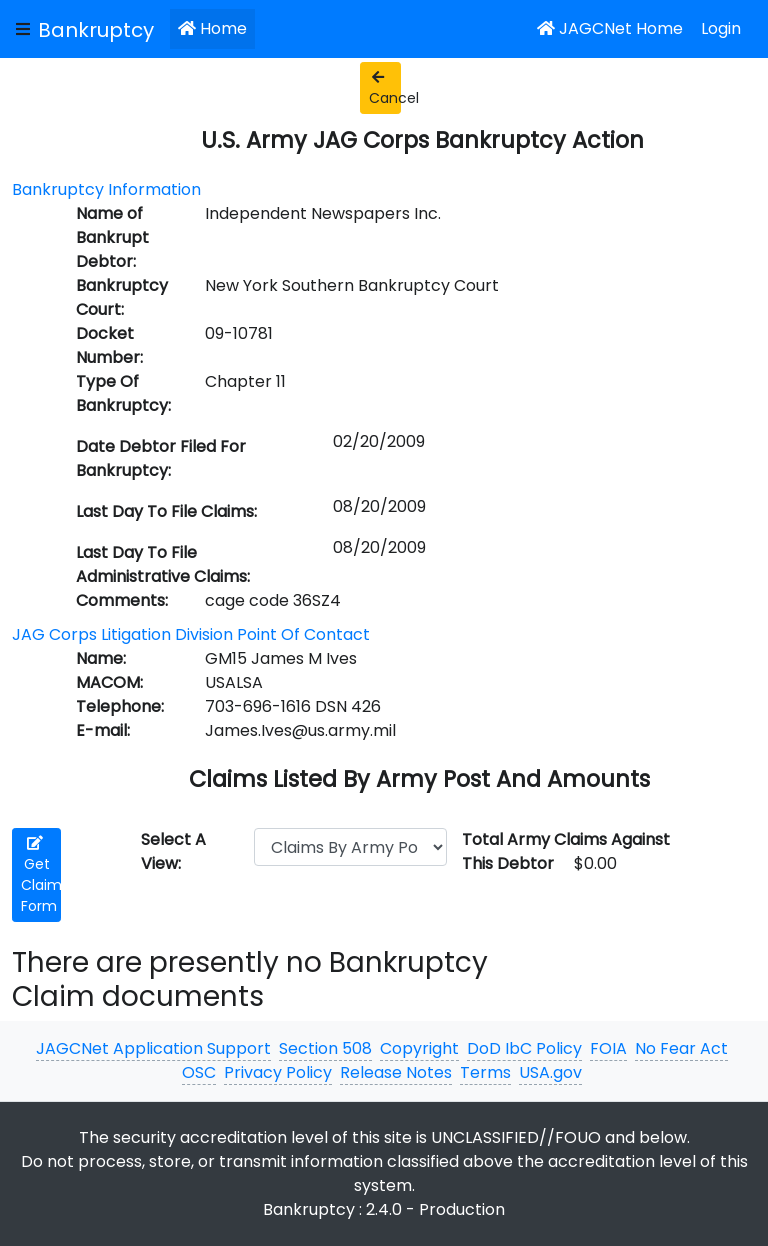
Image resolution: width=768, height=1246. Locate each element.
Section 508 (325, 1048)
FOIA (608, 1048)
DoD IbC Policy (524, 1048)
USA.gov (550, 1072)
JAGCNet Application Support (153, 1048)
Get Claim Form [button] (41, 876)
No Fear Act (681, 1048)
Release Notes (396, 1072)
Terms (485, 1072)
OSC (199, 1072)
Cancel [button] (385, 89)
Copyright (419, 1048)
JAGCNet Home (610, 28)
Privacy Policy (278, 1072)
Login (721, 28)
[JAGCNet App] (100, 29)
